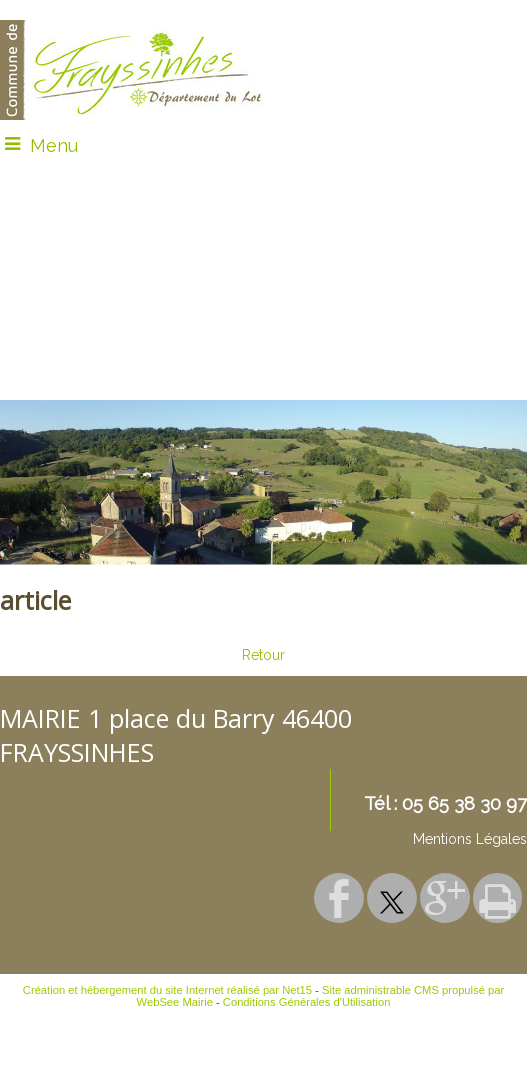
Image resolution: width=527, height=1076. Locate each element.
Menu (54, 145)
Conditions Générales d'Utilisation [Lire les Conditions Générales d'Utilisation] (307, 1002)
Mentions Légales (470, 839)
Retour (263, 655)
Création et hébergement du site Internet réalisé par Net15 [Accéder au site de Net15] (167, 990)
